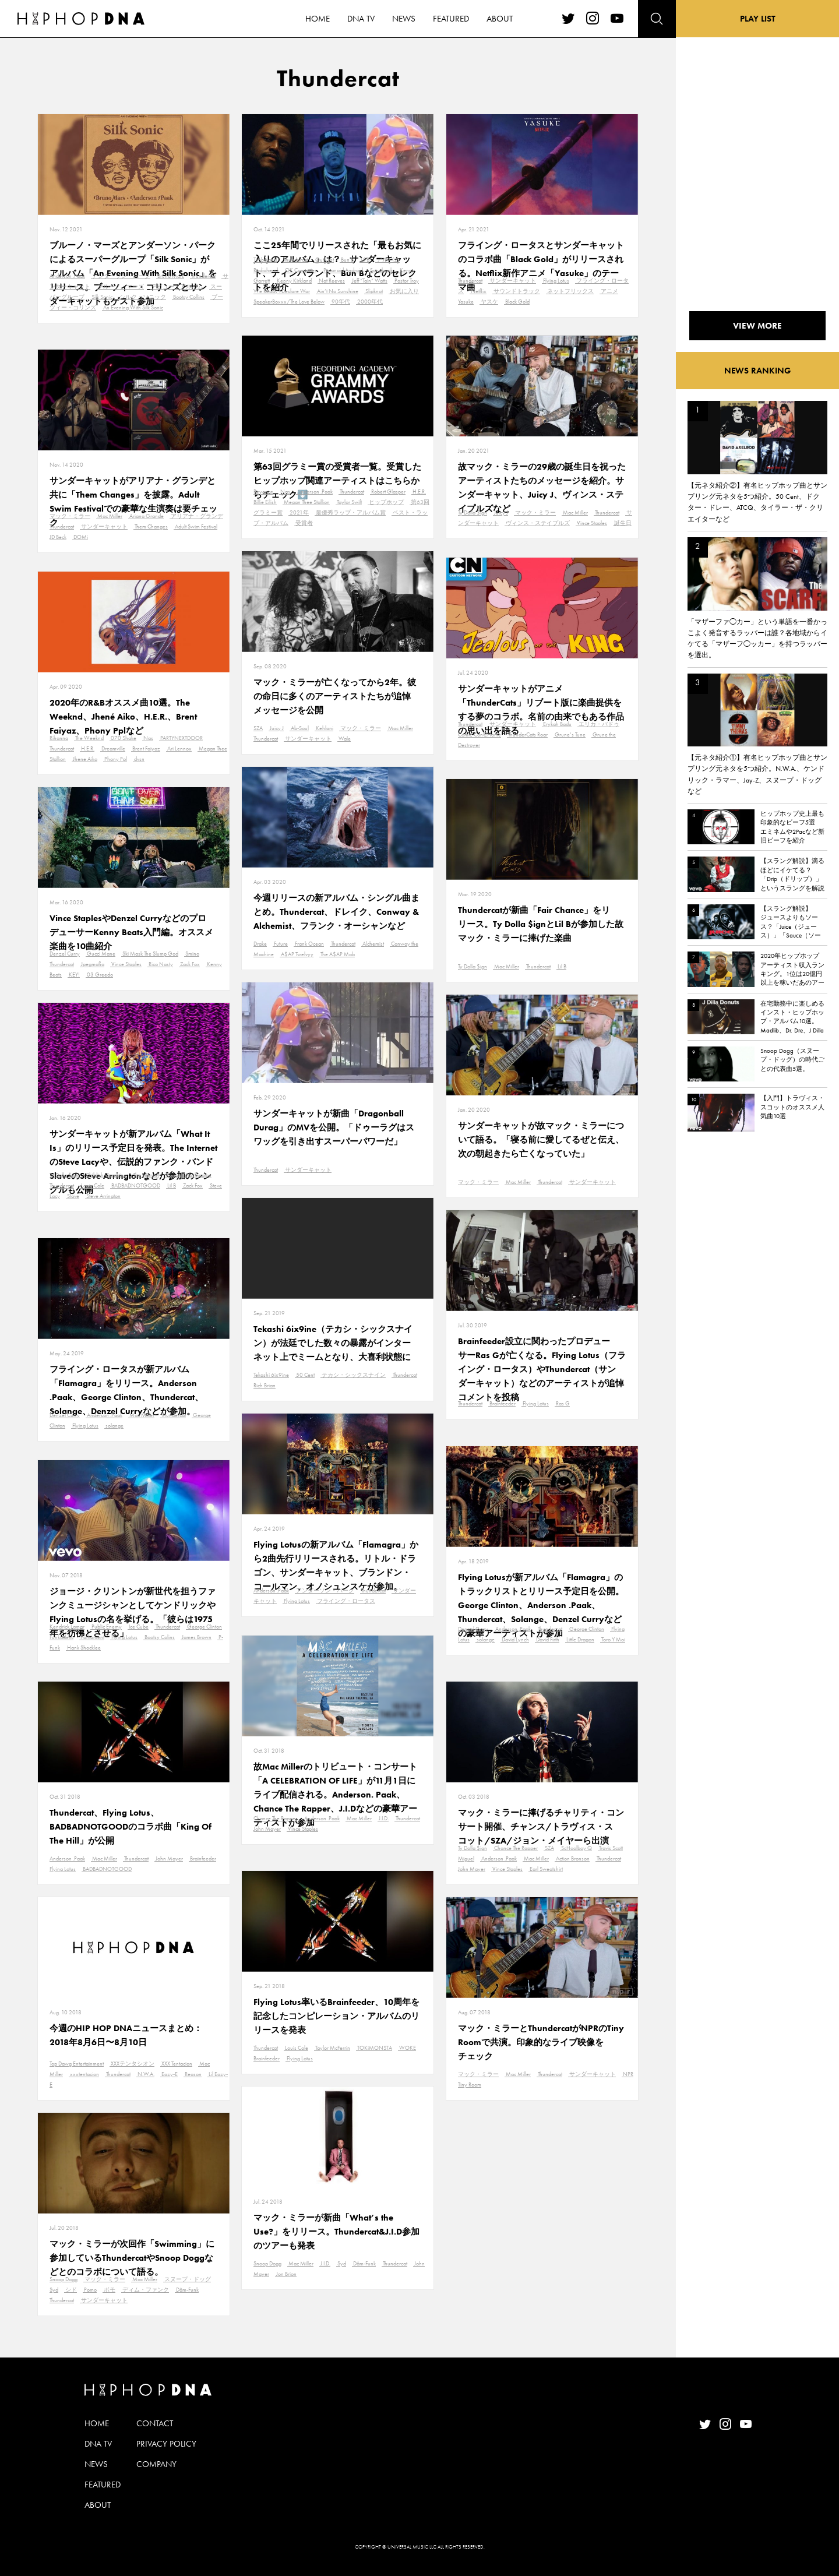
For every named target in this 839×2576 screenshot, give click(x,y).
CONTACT (154, 2423)
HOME (96, 2423)
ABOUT (97, 2505)
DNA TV (98, 2444)
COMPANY (156, 2464)
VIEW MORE (757, 326)
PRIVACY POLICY (166, 2444)
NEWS (96, 2464)
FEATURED (102, 2484)
